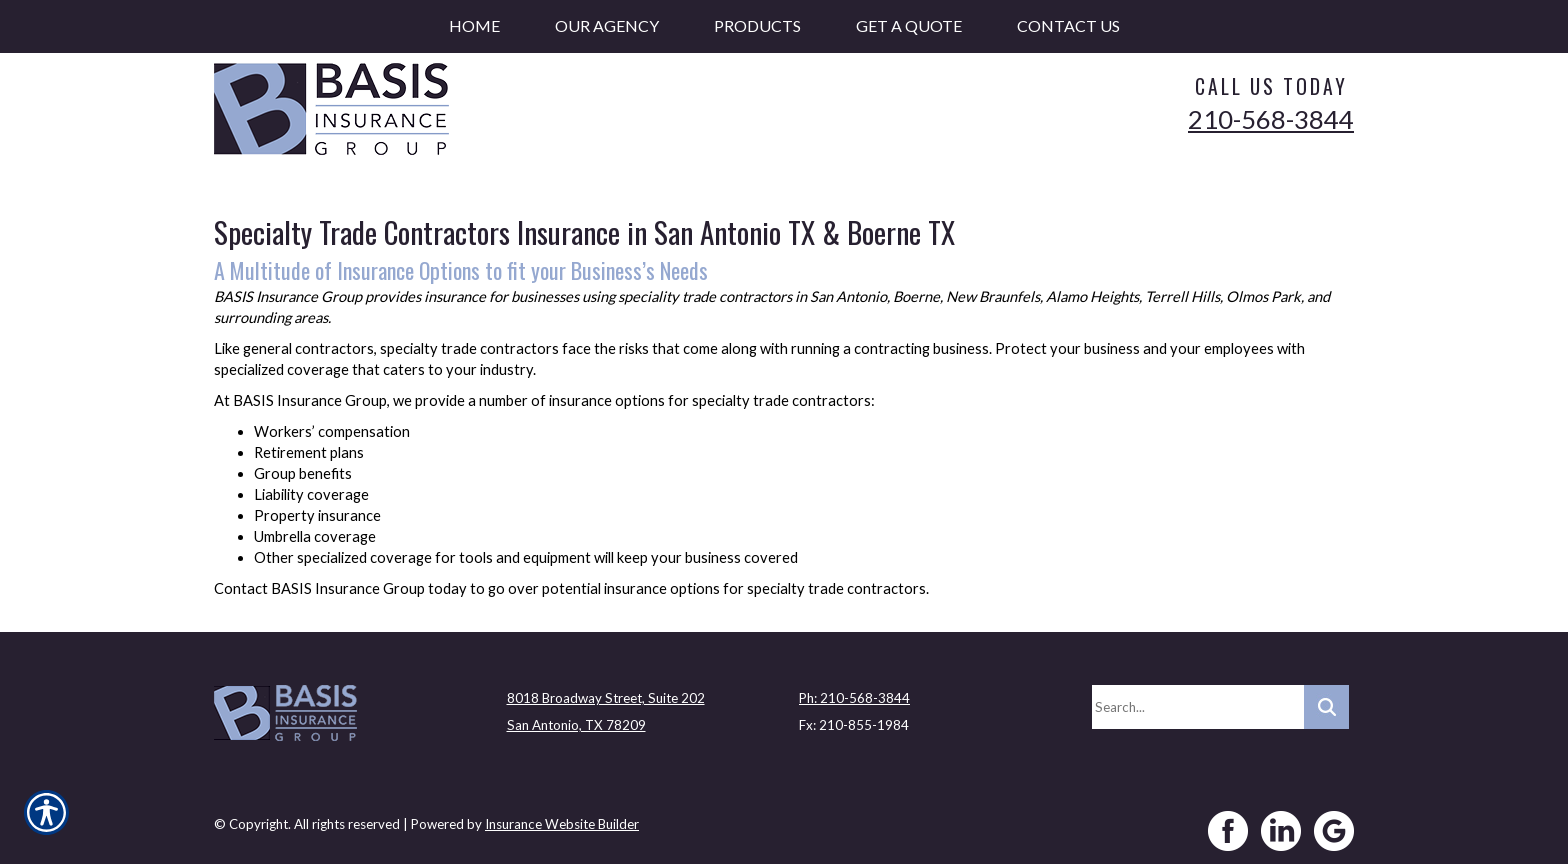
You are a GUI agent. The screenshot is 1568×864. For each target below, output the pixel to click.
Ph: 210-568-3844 (854, 691)
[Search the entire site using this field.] (1198, 700)
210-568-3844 (1271, 119)
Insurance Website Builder (562, 817)
